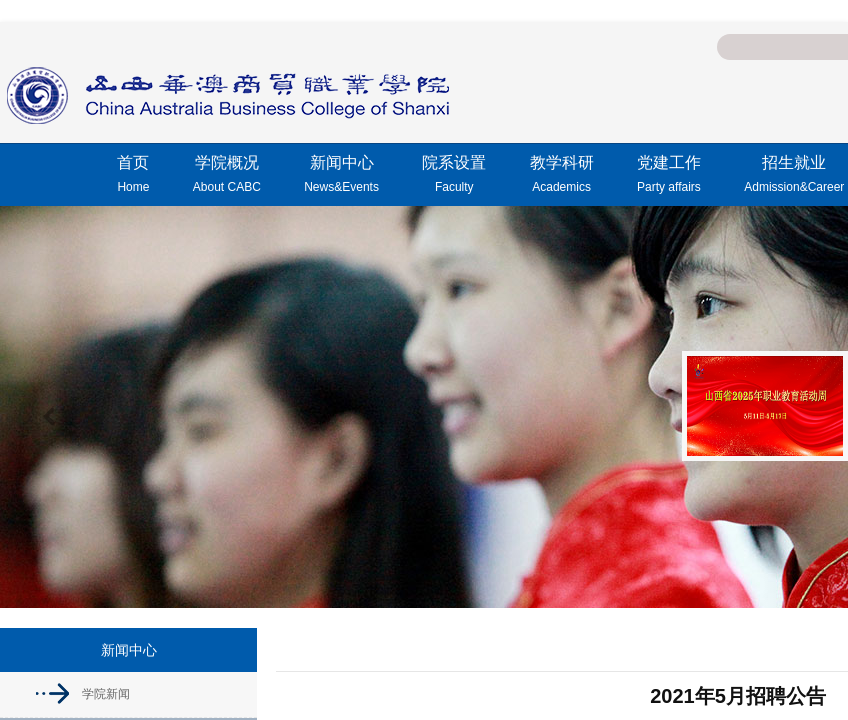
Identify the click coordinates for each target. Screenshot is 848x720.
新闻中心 (341, 177)
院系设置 (454, 177)
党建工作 (669, 177)
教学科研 (562, 177)
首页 (133, 177)
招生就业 (794, 177)
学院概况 (227, 177)
